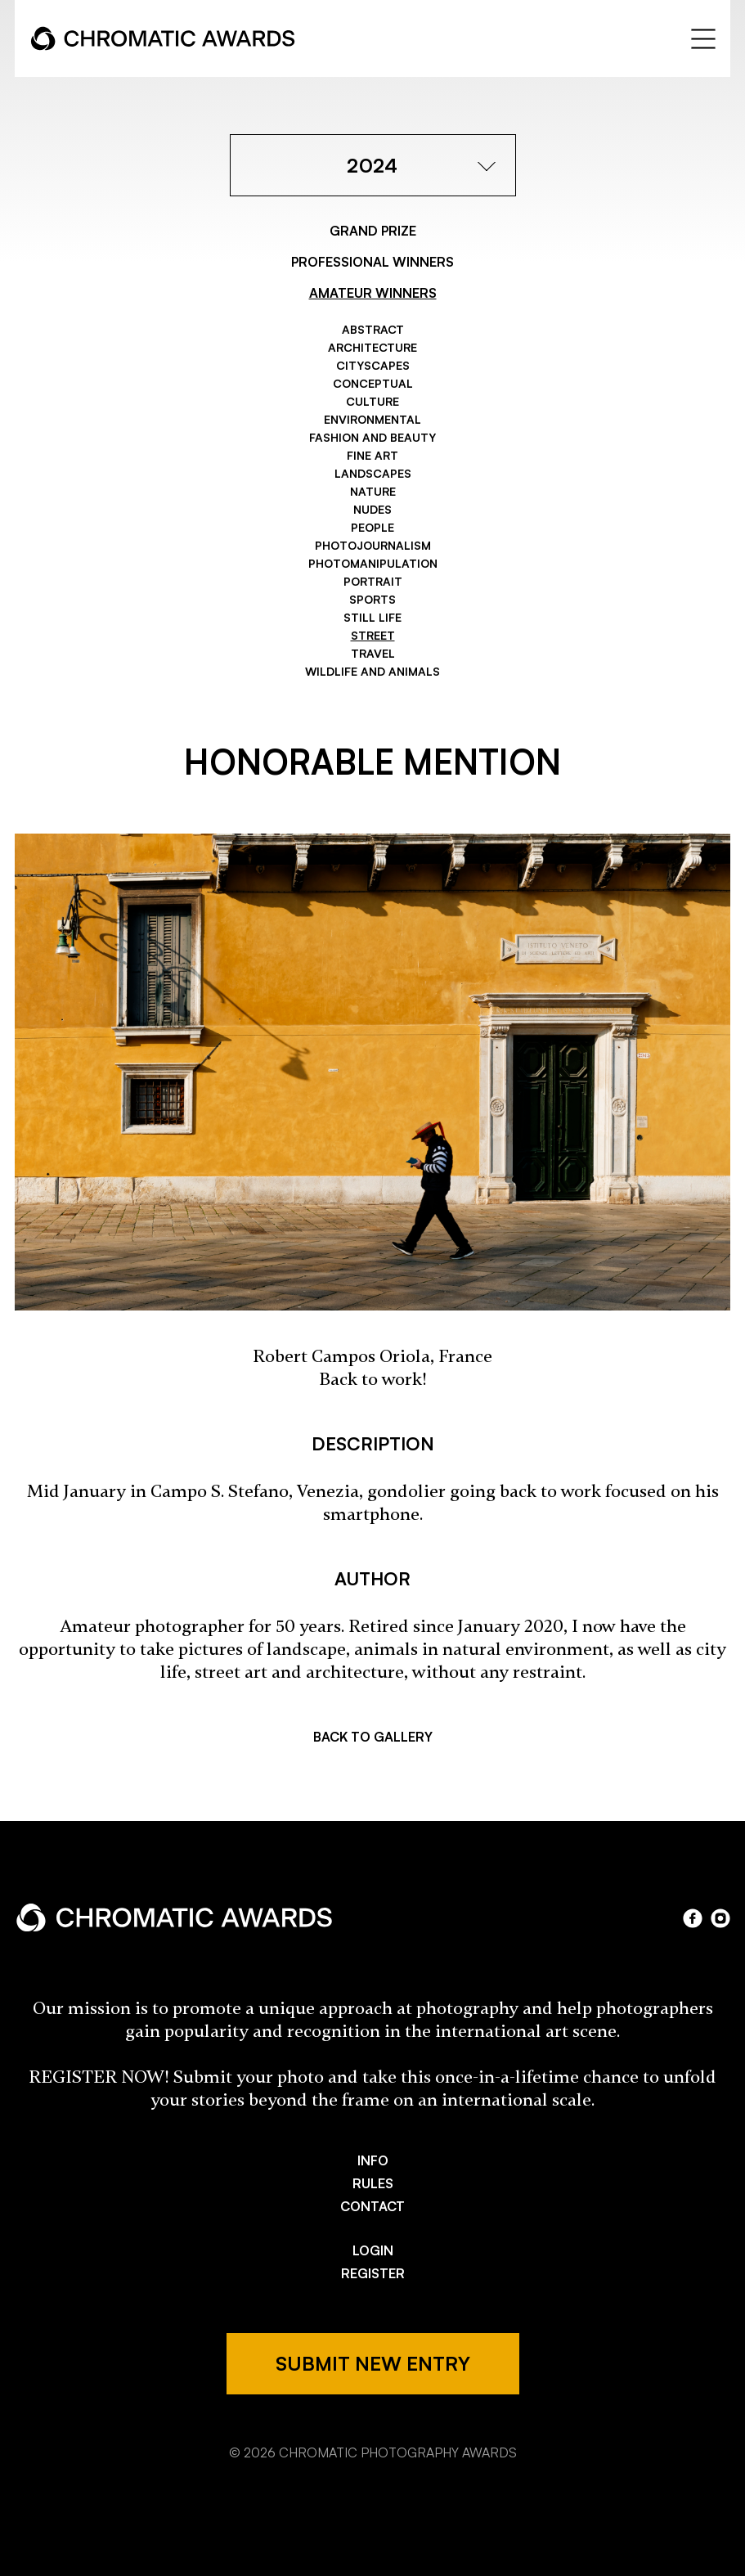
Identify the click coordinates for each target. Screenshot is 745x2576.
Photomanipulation (373, 563)
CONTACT (372, 2206)
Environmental (372, 419)
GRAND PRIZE (373, 231)
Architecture (372, 347)
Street (373, 635)
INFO (372, 2160)
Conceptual (373, 383)
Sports (372, 599)
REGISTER (373, 2273)
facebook (692, 1918)
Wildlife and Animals (372, 671)
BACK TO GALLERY (373, 1737)
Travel (373, 653)
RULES (372, 2183)
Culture (372, 401)
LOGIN (372, 2250)
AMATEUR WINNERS (373, 293)
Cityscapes (373, 365)
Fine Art (372, 455)
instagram (720, 1918)
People (372, 527)
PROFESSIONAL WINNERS (372, 262)
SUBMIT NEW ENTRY (373, 2363)
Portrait (372, 581)
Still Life (372, 617)
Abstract (373, 329)
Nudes (372, 509)
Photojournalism (373, 545)
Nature (373, 491)
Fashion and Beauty (372, 437)
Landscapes (372, 473)
